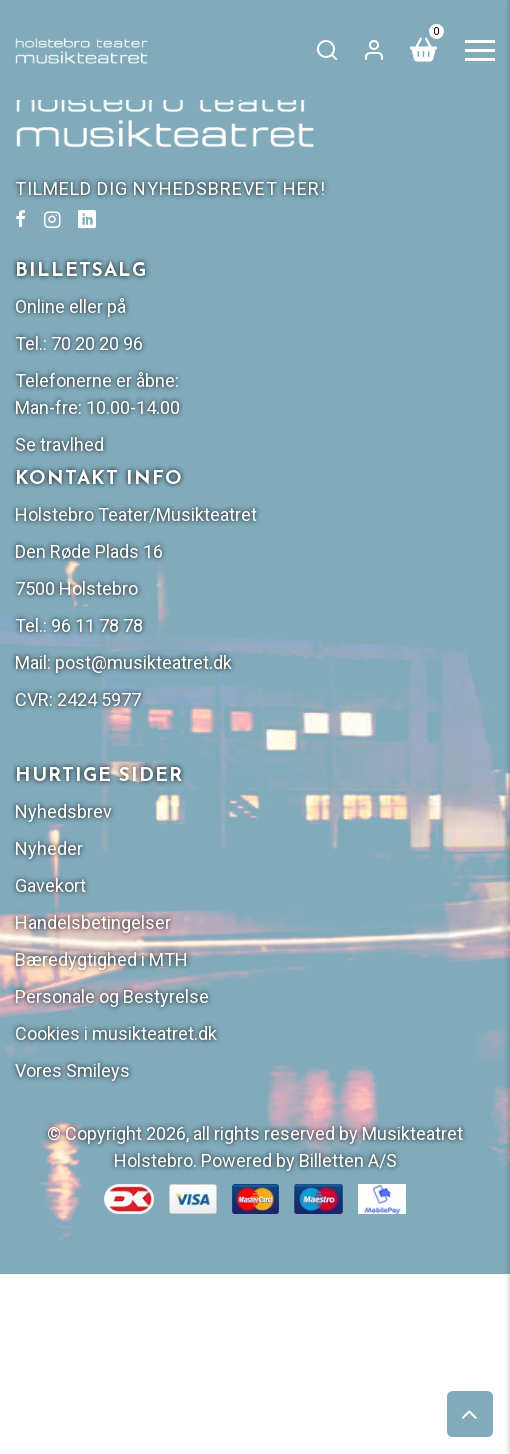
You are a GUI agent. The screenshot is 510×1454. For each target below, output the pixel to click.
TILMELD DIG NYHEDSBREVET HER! (170, 188)
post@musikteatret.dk (143, 662)
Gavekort (50, 885)
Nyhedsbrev (63, 811)
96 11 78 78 (97, 625)
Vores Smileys (72, 1070)
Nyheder (49, 848)
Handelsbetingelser (93, 922)
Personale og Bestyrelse (112, 996)
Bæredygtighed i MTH (101, 959)
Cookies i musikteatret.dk (116, 1033)
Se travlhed (59, 444)
